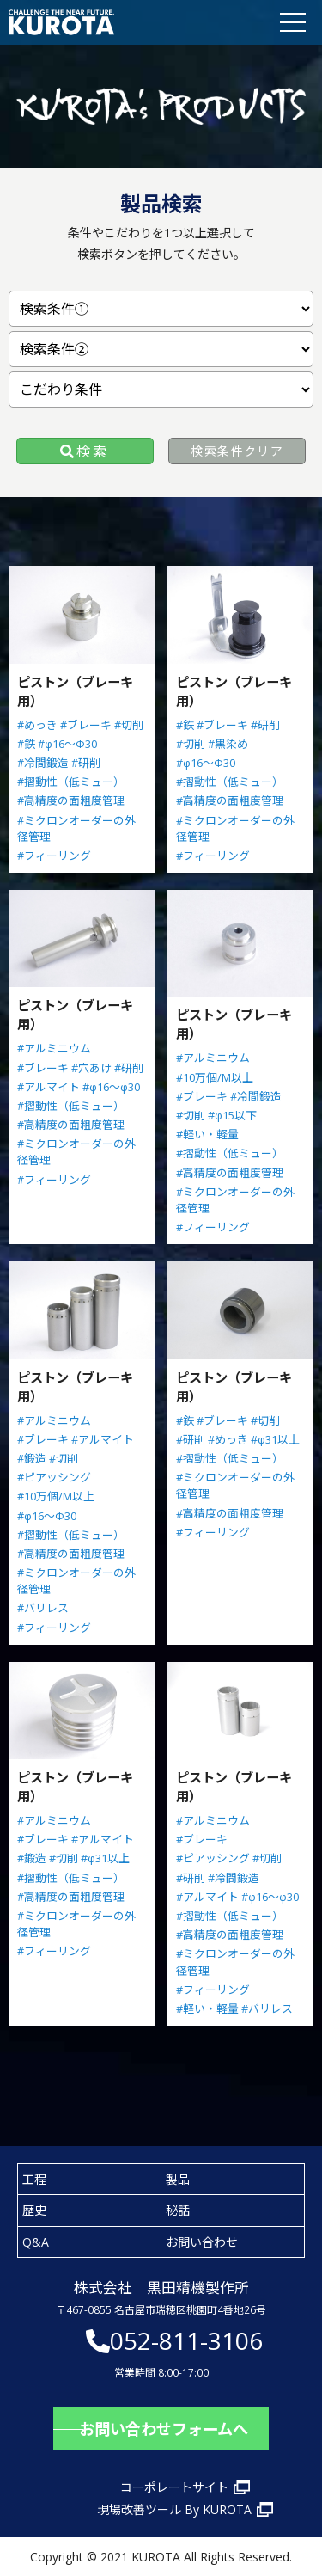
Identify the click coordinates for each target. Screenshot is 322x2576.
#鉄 (26, 743)
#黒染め (228, 743)
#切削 (128, 725)
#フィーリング (54, 855)
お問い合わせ (202, 2242)
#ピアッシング (54, 1477)
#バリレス (43, 1608)
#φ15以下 (232, 1115)
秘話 (178, 2210)
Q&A (35, 2242)
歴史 (34, 2210)
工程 (34, 2179)
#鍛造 (31, 1458)
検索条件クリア (237, 451)
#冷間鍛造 (43, 762)
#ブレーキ (86, 725)
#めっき (37, 725)
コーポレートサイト (174, 2487)
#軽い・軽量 (207, 1134)
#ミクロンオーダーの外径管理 (76, 828)
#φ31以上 (275, 1439)
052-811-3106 (186, 2340)
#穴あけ (91, 1068)
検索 (92, 451)
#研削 (85, 762)
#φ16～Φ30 (67, 743)
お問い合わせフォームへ (163, 2429)
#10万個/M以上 (214, 1077)
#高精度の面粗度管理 (71, 800)
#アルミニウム (54, 1048)
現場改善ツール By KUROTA (174, 2509)
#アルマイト (48, 1087)
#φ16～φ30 (111, 1087)
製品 (178, 2179)
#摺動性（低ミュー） (71, 781)
